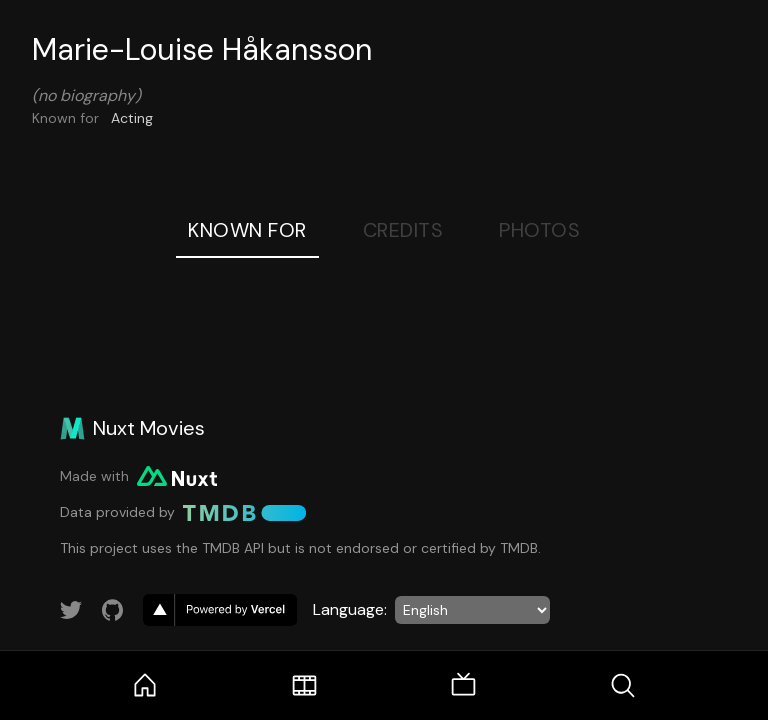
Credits (403, 230)
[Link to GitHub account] (113, 610)
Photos (539, 230)
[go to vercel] (220, 610)
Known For (247, 230)
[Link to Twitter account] (71, 610)
